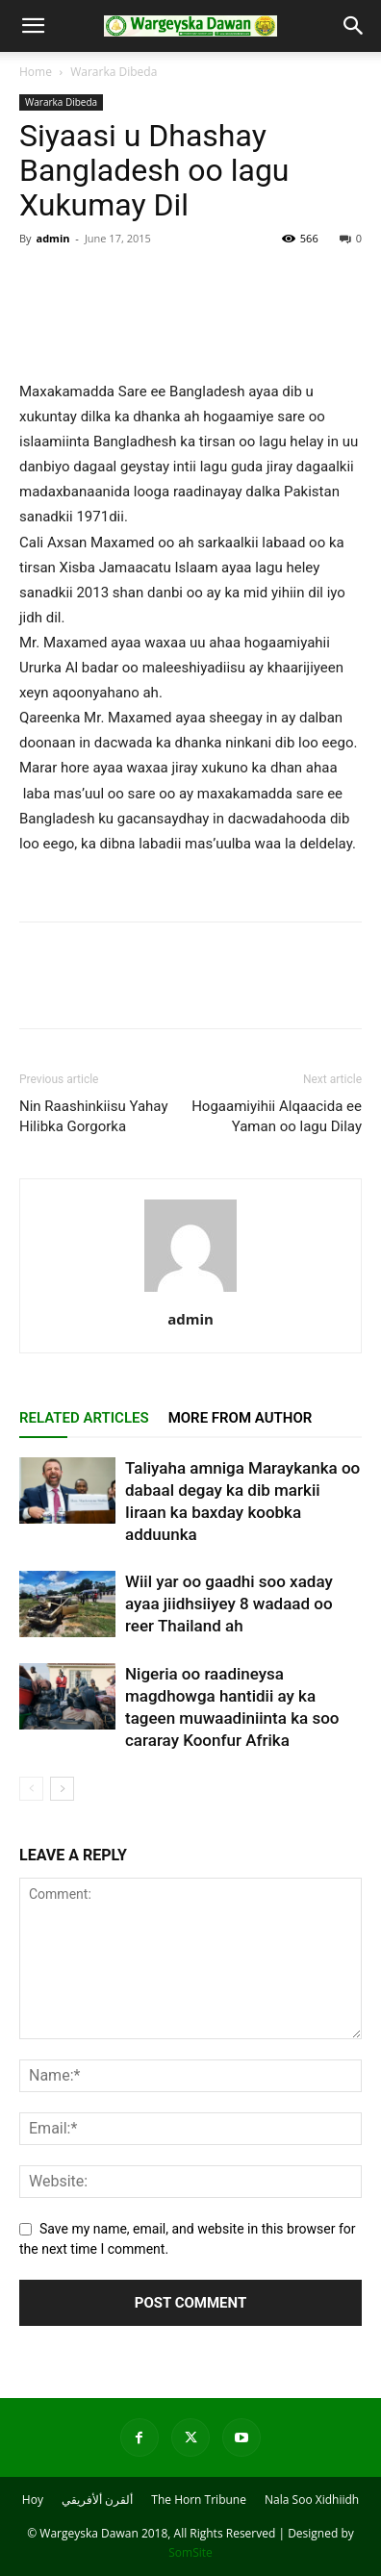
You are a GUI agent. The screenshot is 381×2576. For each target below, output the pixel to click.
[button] (33, 26)
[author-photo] (190, 1292)
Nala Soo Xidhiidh (312, 2499)
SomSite (190, 2552)
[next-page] (62, 1789)
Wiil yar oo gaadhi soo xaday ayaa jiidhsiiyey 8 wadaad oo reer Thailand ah (229, 1603)
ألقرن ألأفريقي (97, 2499)
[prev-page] (31, 1789)
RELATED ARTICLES (84, 1418)
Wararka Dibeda (113, 71)
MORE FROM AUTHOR (240, 1418)
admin (52, 238)
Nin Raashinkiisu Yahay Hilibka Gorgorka (93, 1116)
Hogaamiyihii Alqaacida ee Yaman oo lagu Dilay (276, 1116)
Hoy (32, 2499)
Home (35, 71)
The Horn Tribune (198, 2499)
